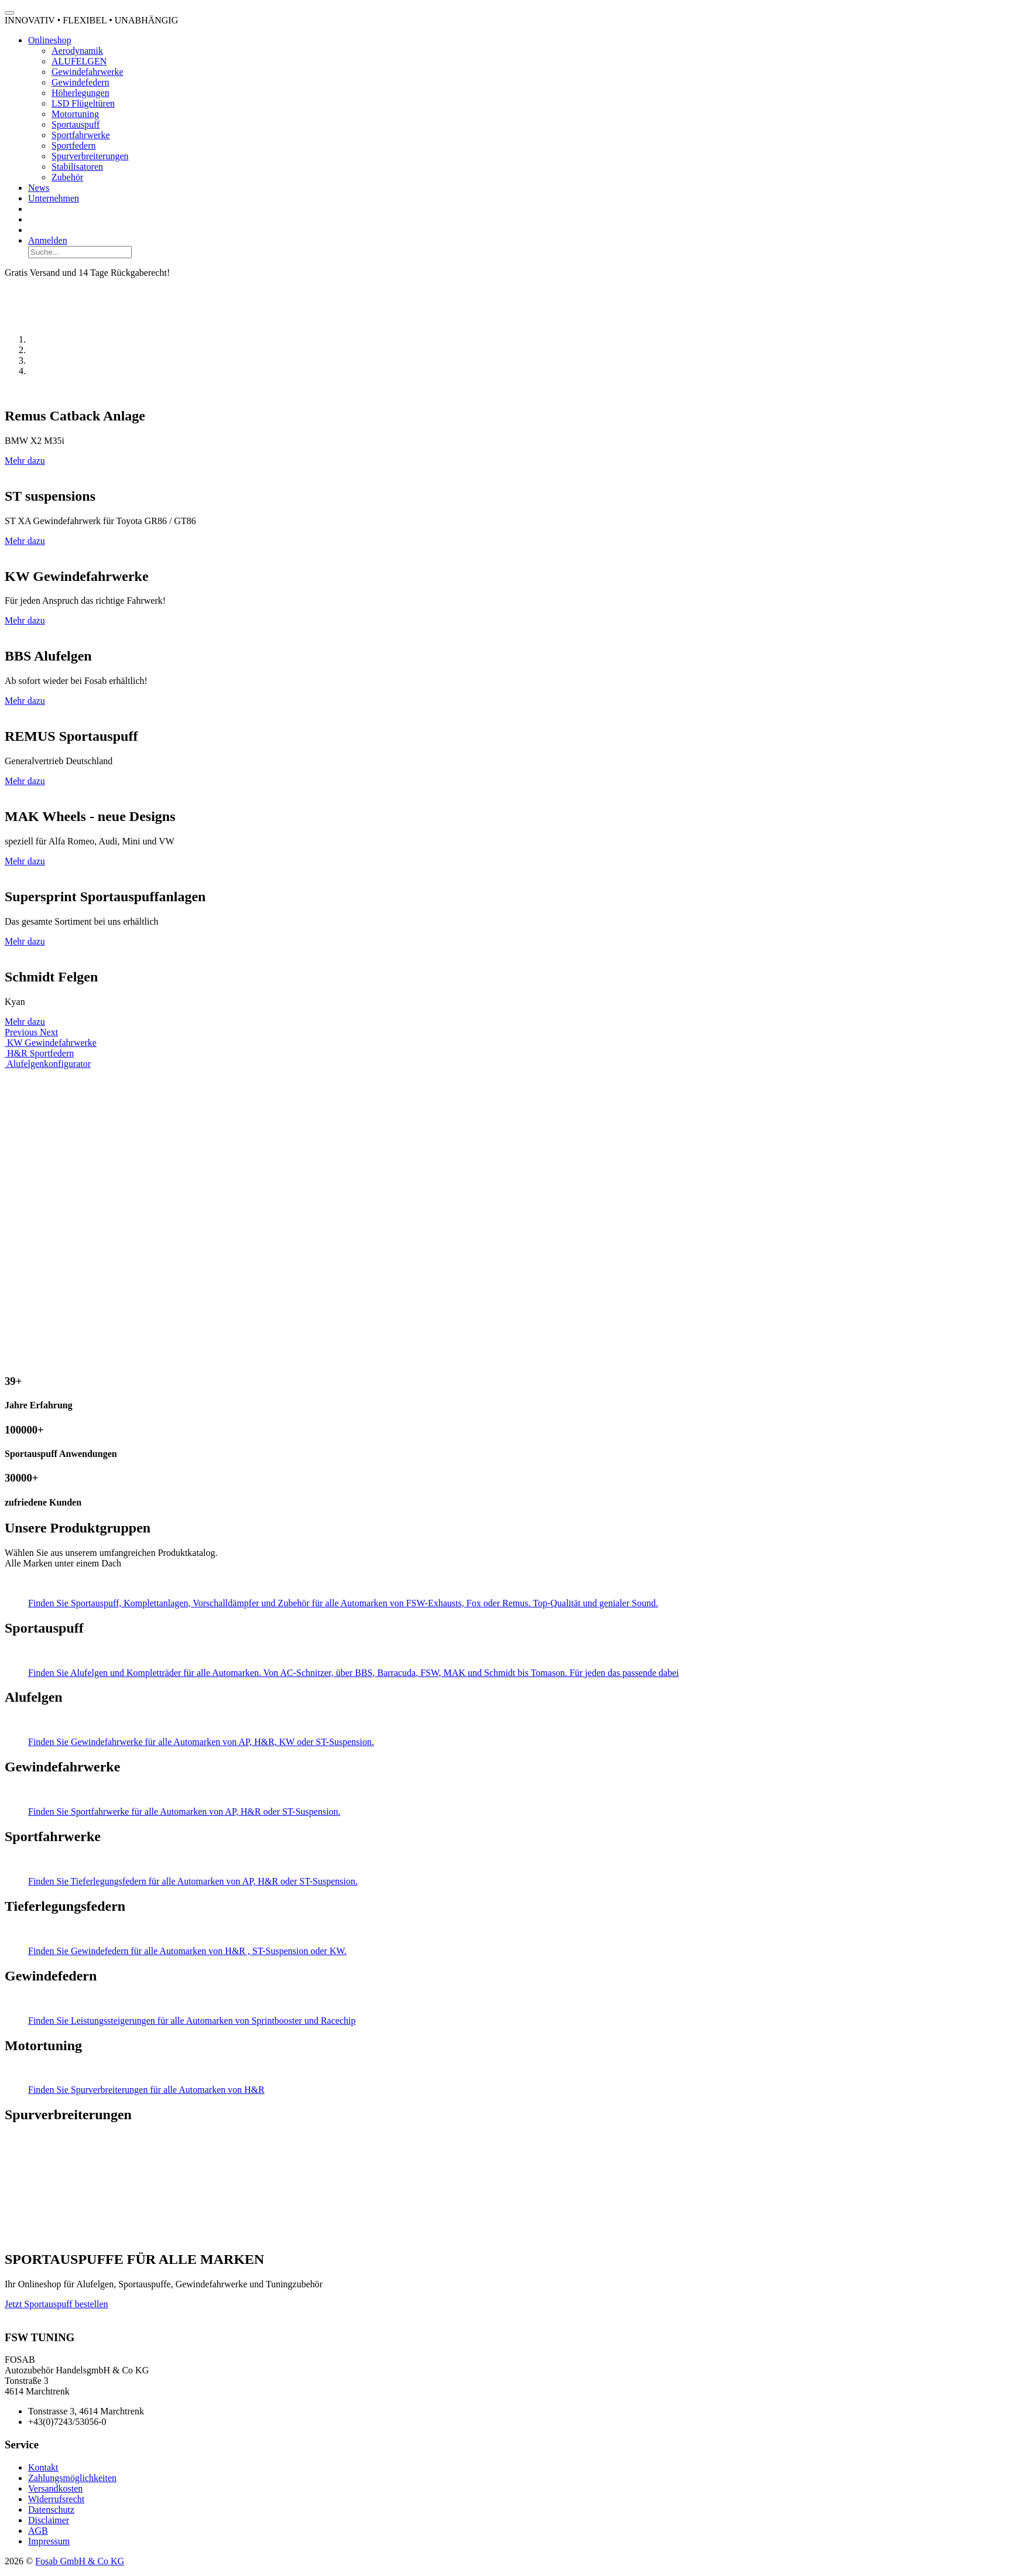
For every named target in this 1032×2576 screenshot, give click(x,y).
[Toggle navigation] (9, 13)
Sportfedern (74, 145)
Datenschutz (51, 2510)
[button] (22, 1032)
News (38, 188)
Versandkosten (55, 2488)
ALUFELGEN (79, 61)
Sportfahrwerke (81, 135)
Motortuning (75, 114)
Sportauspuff (76, 124)
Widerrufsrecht (56, 2499)
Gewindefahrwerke (88, 72)
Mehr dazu (25, 461)
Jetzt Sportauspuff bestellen (56, 2304)
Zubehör (67, 177)
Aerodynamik (77, 51)
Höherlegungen (80, 93)
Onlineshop (49, 40)
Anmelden (47, 240)
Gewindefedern (80, 82)
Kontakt (43, 2467)
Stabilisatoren (77, 167)
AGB (38, 2531)
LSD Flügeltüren (83, 103)
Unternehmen (53, 198)
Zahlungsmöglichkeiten (72, 2478)
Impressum (49, 2541)
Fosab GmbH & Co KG (79, 2561)
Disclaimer (48, 2520)
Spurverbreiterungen (90, 156)
